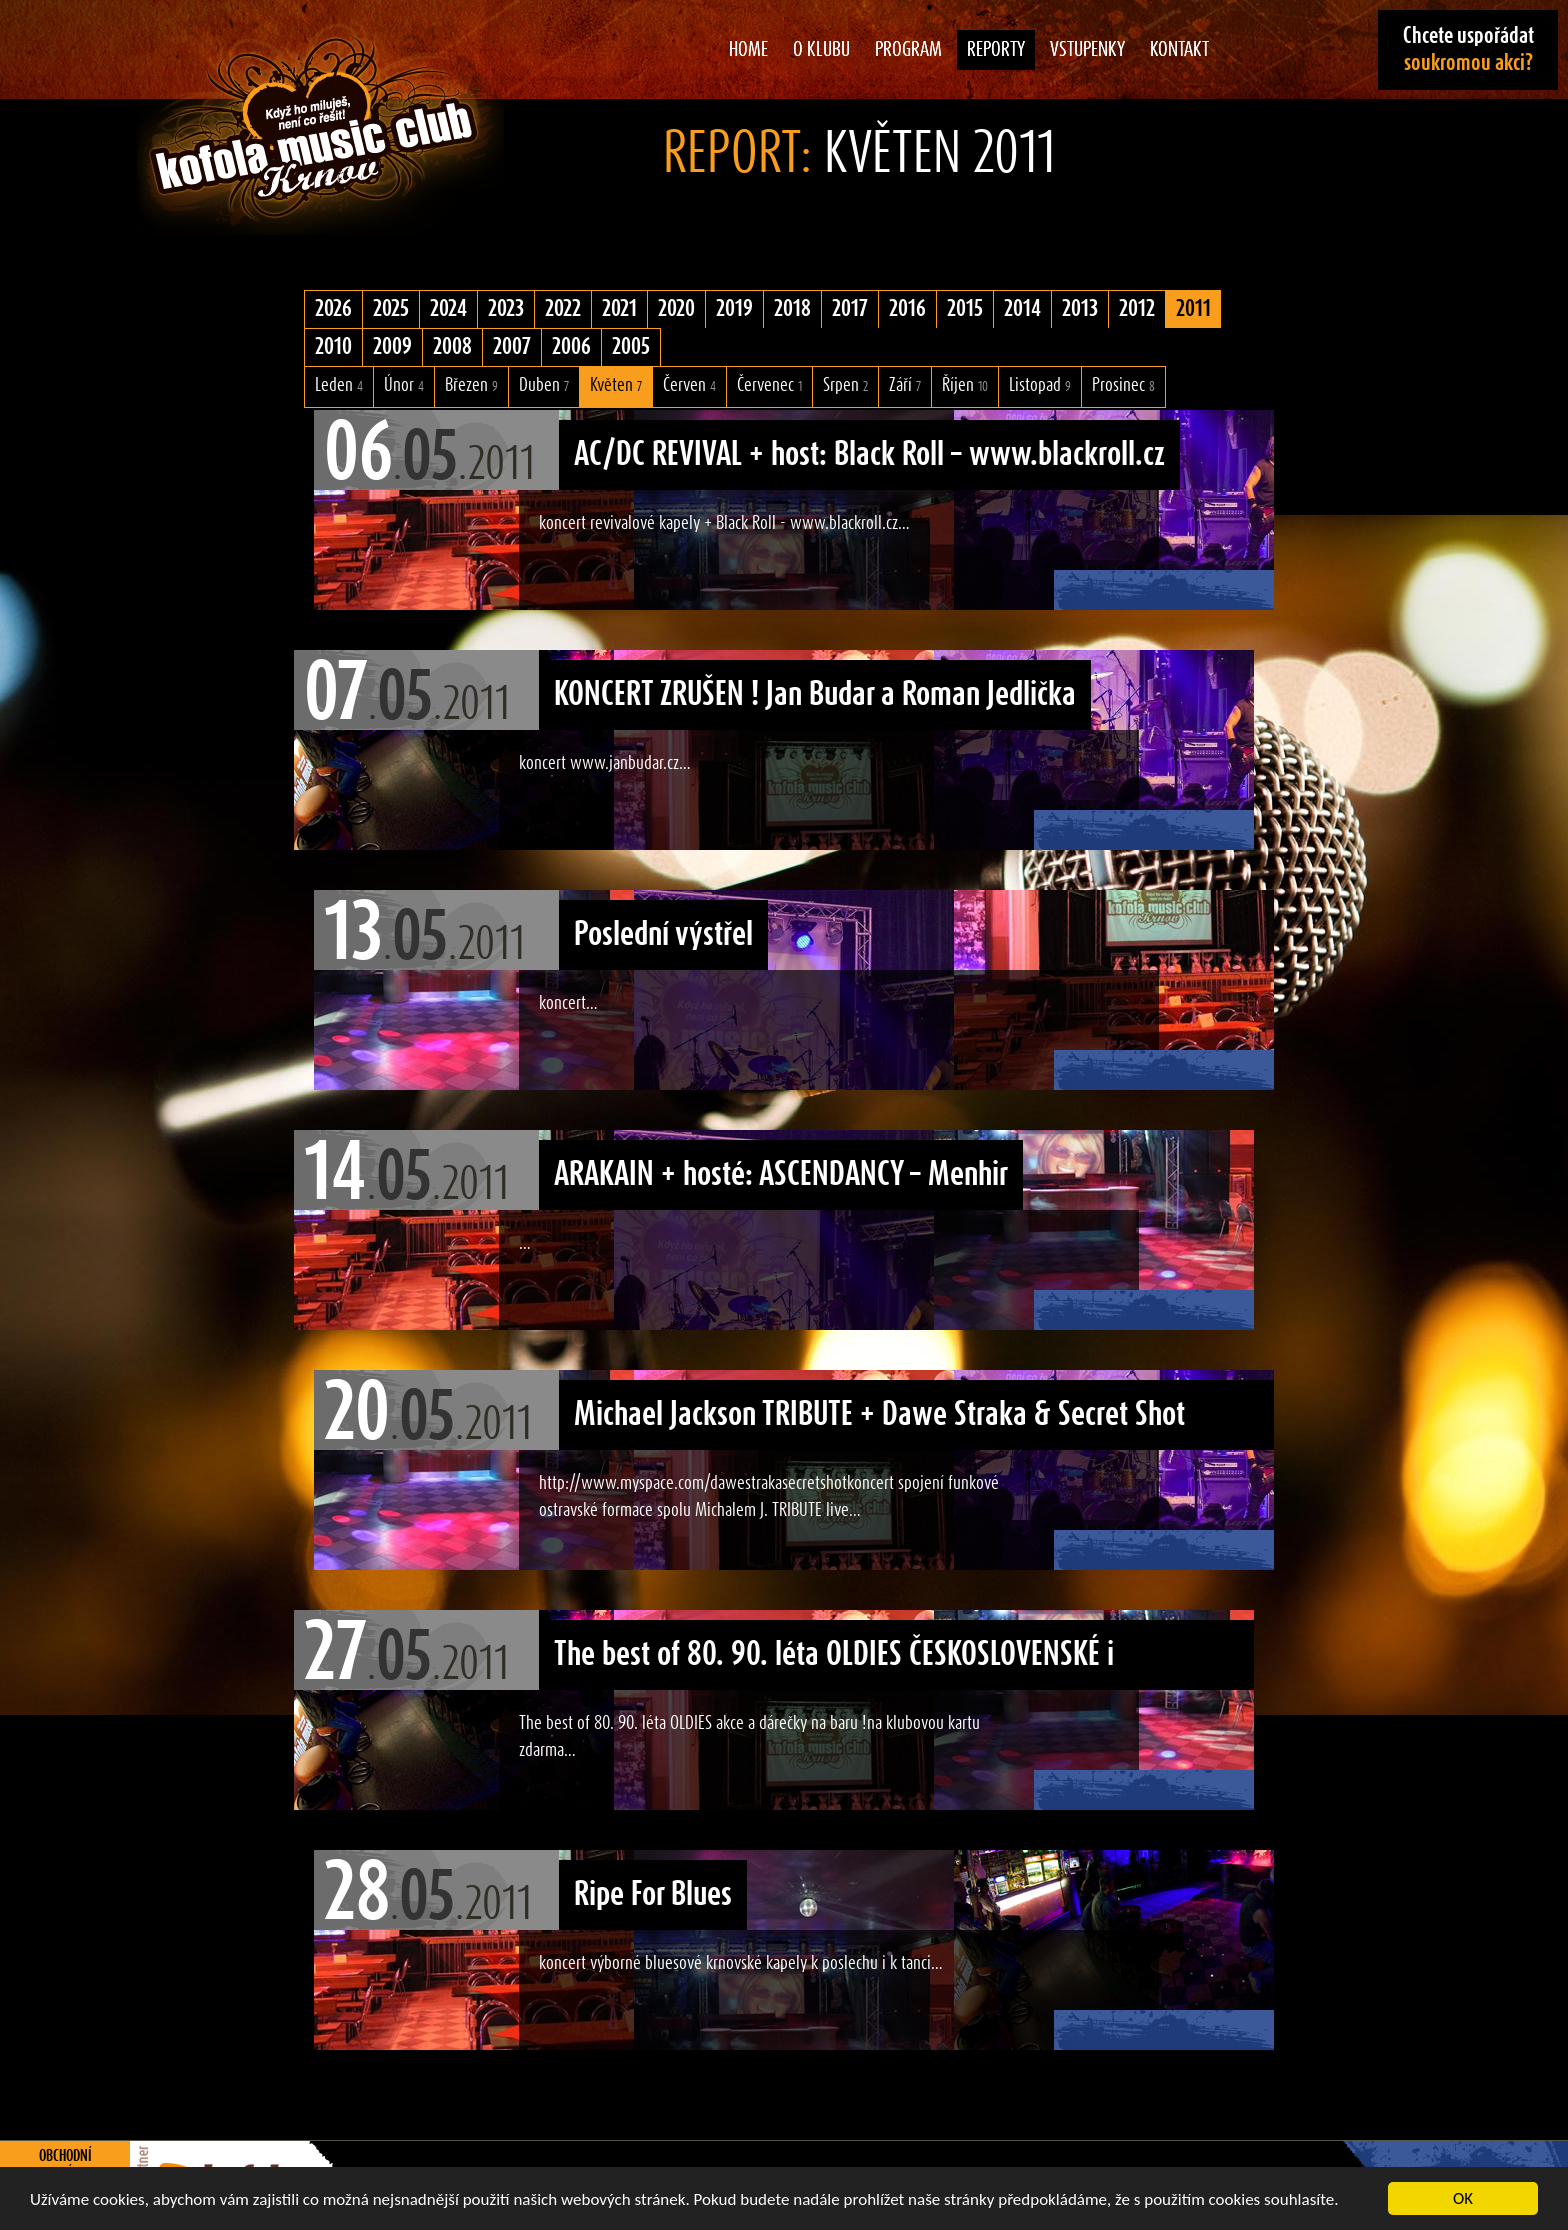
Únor (404, 385)
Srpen (845, 385)
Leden (339, 385)
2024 (448, 309)
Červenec (769, 385)
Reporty (996, 50)
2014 (1022, 309)
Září (905, 385)
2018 (792, 309)
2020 (676, 309)
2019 (734, 309)
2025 (391, 309)
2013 (1080, 309)
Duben (544, 385)
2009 (392, 347)
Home (748, 50)
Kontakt (1179, 50)
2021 (619, 309)
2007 (512, 347)
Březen (471, 385)
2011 (1193, 309)
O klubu (821, 50)
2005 (631, 347)
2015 (965, 309)
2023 (506, 309)
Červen (689, 385)
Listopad (1040, 385)
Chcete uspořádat (1468, 49)
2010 (333, 347)
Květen (616, 385)
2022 (563, 309)
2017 (850, 309)
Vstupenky (1087, 50)
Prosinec (1123, 385)
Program (908, 50)
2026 (333, 309)
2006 (571, 347)
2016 (907, 309)
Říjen (965, 385)
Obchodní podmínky (65, 2165)
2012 (1137, 309)
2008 (452, 347)
